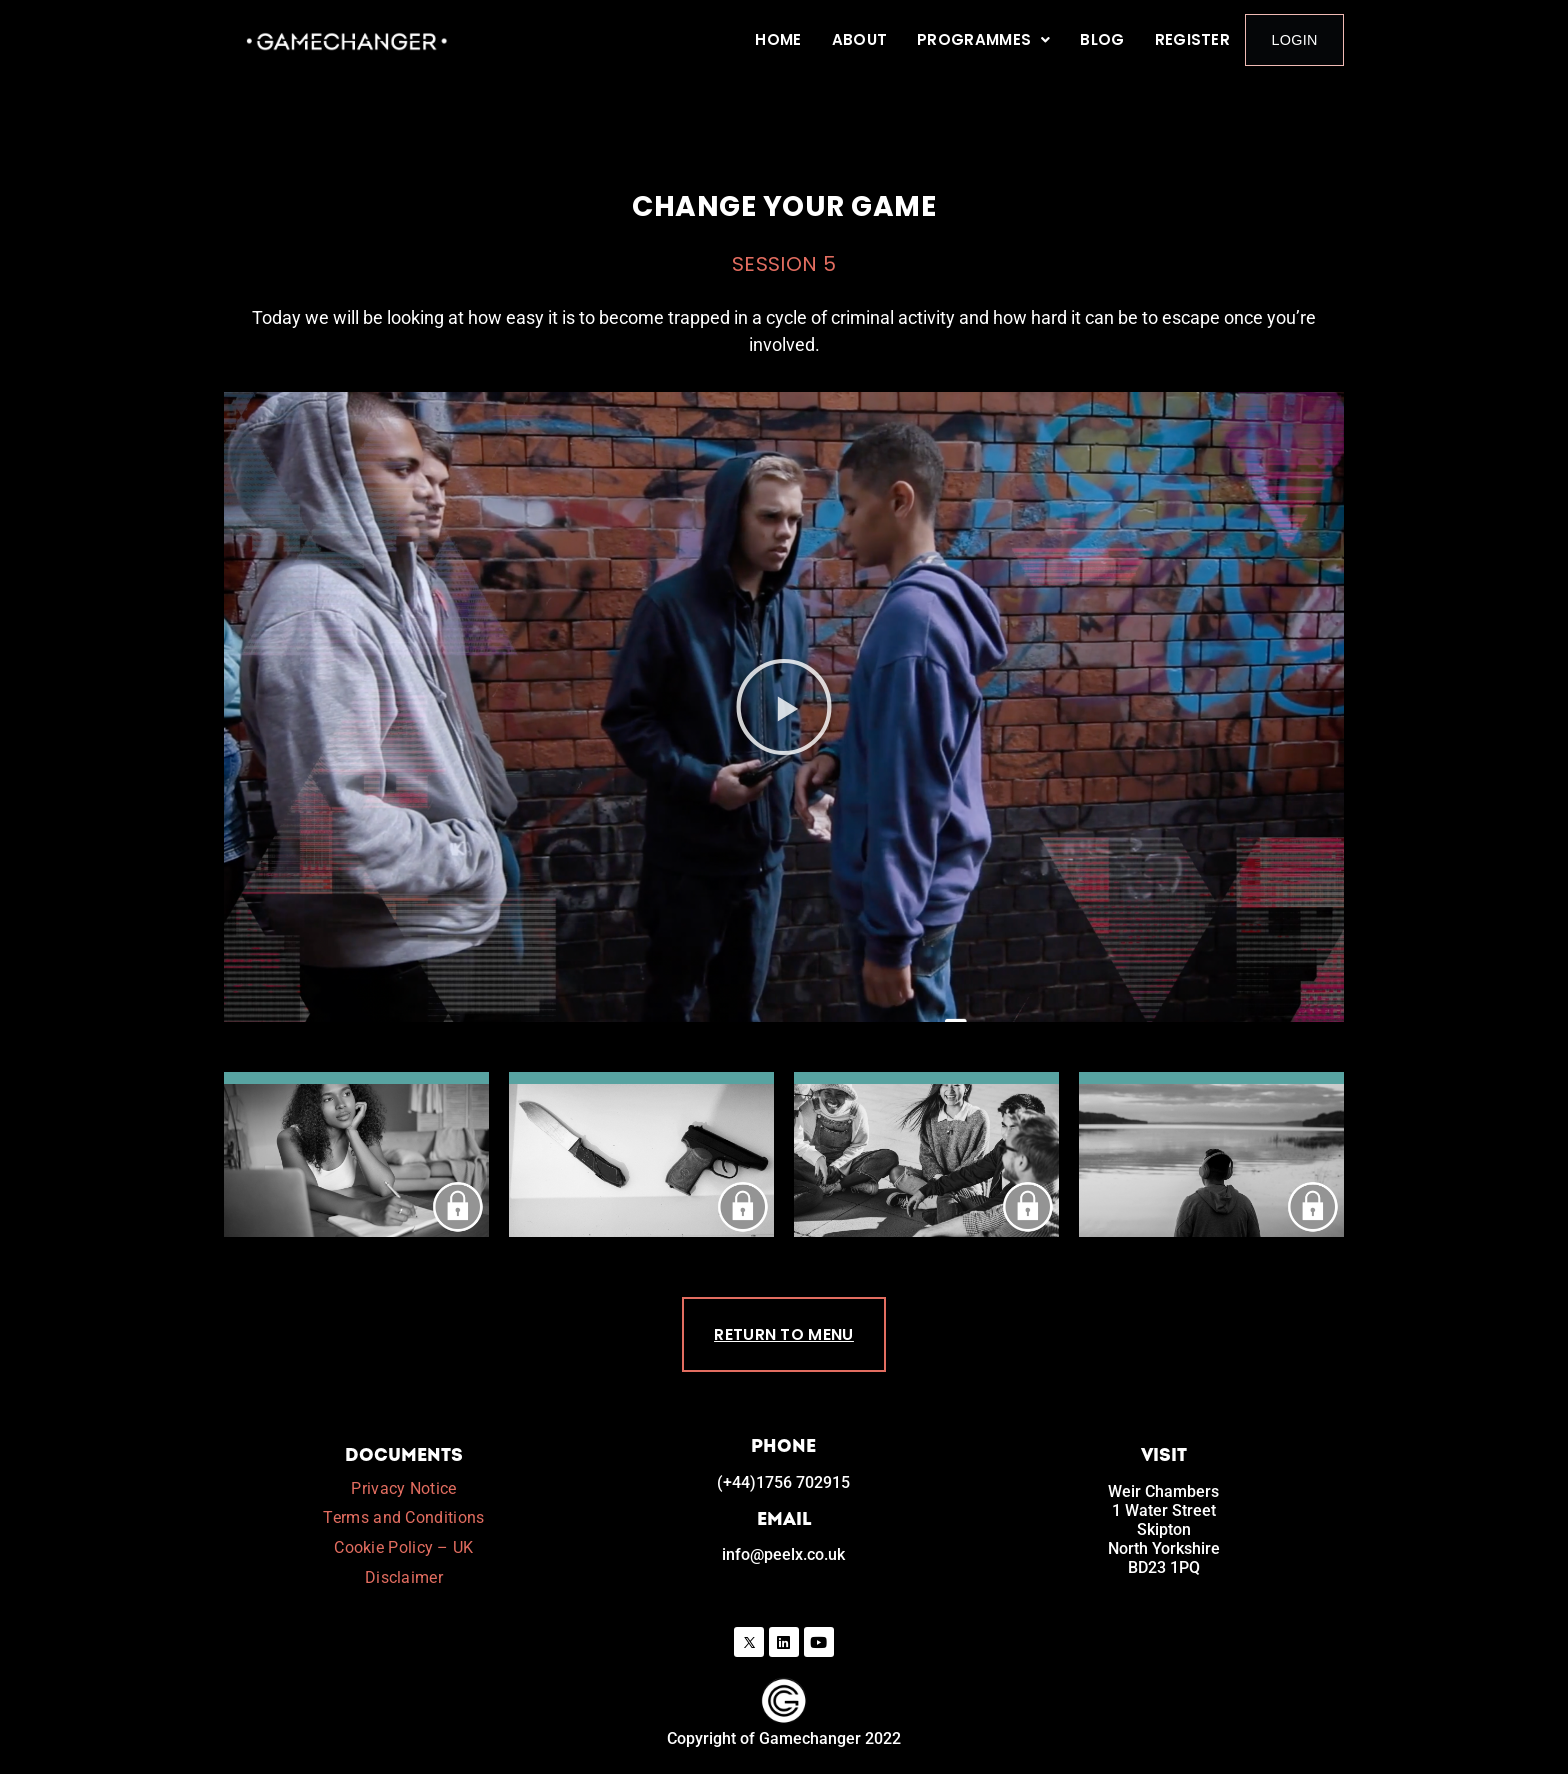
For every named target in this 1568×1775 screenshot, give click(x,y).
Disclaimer (404, 1578)
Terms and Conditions (403, 1518)
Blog (1107, 39)
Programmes (988, 39)
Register (1196, 39)
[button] (988, 40)
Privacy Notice (403, 1489)
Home (783, 39)
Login (1296, 39)
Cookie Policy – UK (403, 1548)
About (864, 39)
